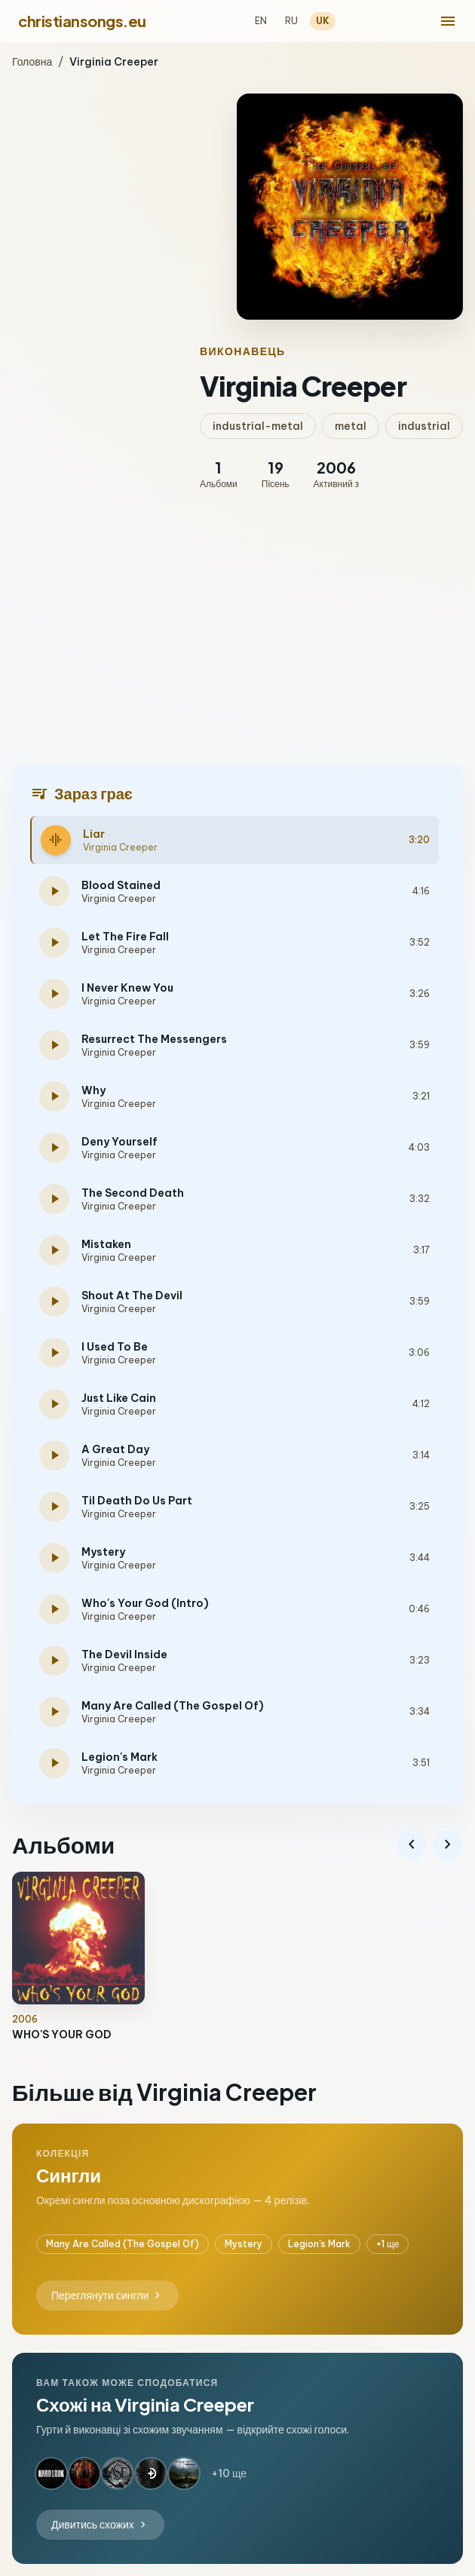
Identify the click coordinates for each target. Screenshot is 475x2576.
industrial (424, 426)
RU (291, 20)
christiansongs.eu (82, 20)
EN (261, 20)
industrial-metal (258, 426)
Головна (32, 62)
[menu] (448, 21)
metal (350, 426)
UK (322, 20)
